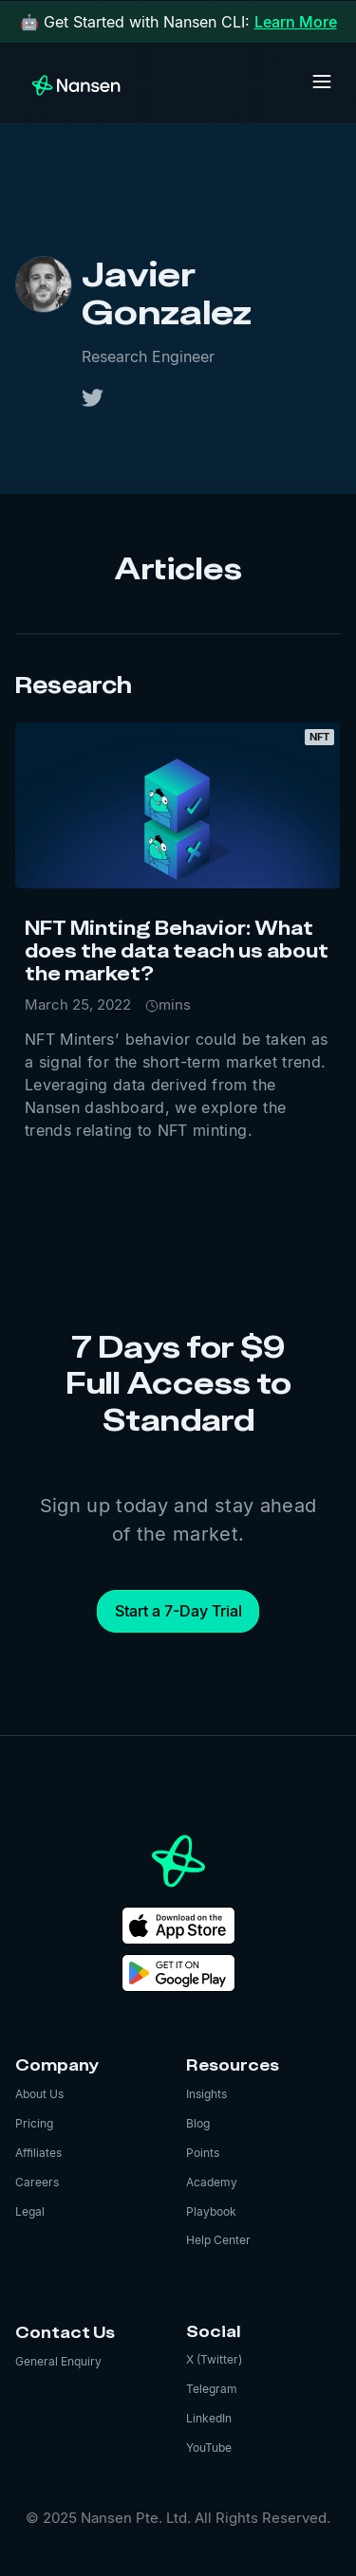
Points (202, 2153)
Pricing (34, 2123)
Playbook (211, 2211)
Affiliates (38, 2153)
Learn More (295, 21)
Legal (30, 2211)
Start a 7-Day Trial (178, 1610)
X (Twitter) (214, 2359)
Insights (206, 2094)
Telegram (211, 2389)
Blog (198, 2123)
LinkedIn (209, 2418)
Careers (37, 2182)
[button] (322, 81)
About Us (39, 2094)
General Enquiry (58, 2361)
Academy (211, 2182)
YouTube (209, 2447)
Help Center (218, 2240)
